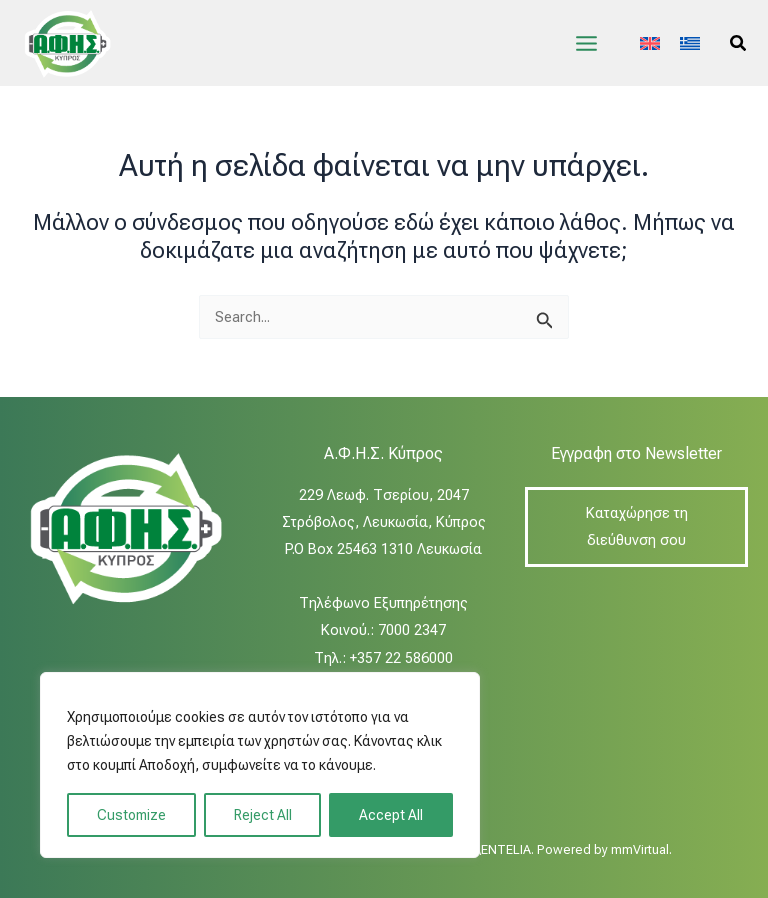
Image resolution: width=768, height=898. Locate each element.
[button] (739, 43)
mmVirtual (640, 849)
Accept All (391, 815)
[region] (260, 765)
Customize (131, 815)
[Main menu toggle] (586, 43)
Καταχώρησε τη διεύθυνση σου (637, 526)
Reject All (263, 815)
